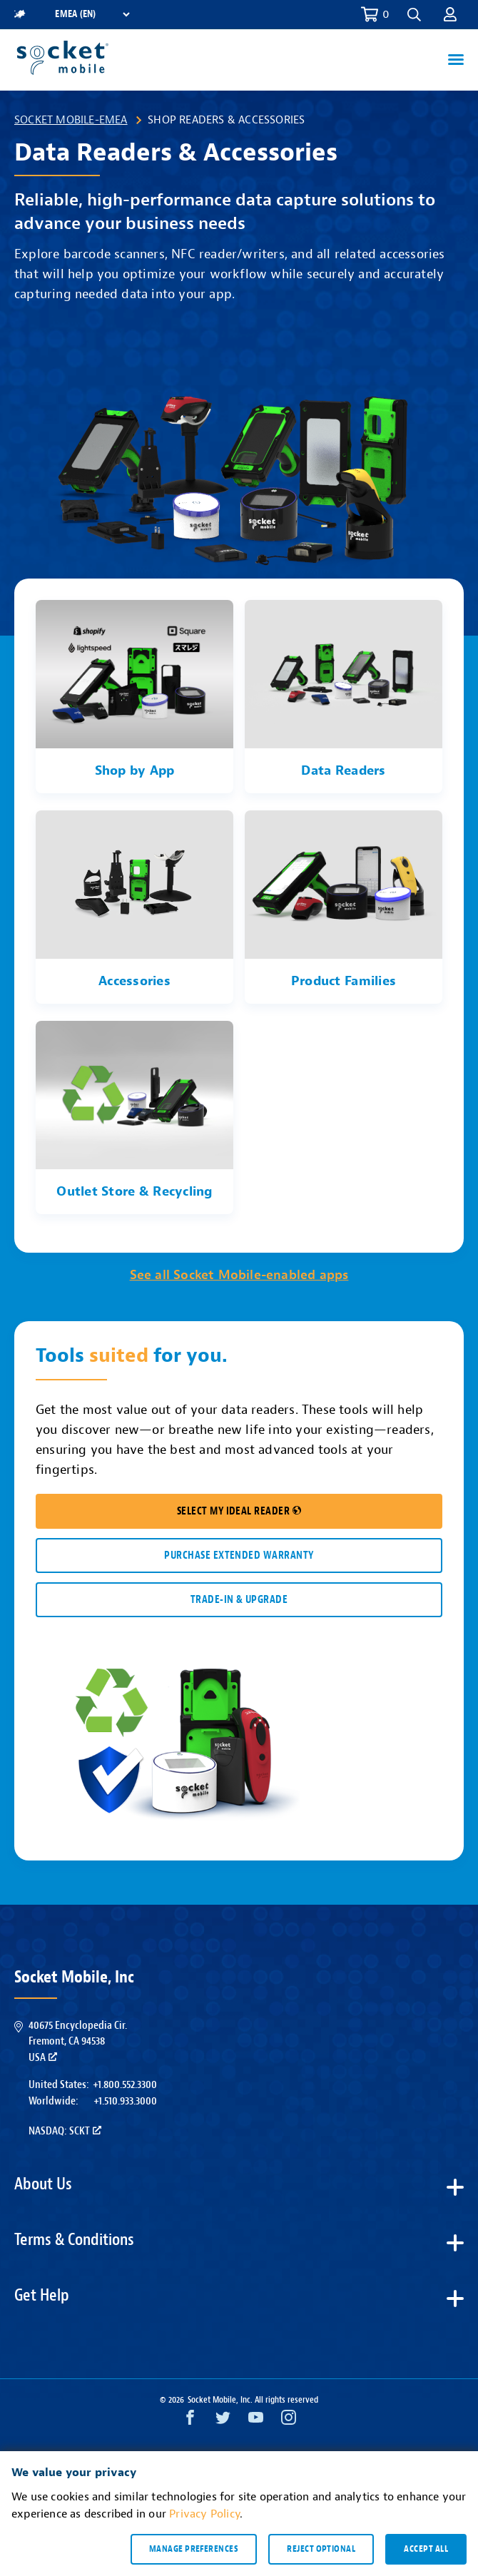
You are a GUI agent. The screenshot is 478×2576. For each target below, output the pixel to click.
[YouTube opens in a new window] (255, 2421)
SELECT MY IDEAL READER (239, 1511)
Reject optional (321, 2549)
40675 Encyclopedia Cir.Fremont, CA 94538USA (78, 2041)
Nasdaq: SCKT (65, 2131)
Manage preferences (193, 2549)
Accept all (426, 2549)
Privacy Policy (204, 2514)
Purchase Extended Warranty (238, 1555)
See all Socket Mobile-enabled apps (239, 1275)
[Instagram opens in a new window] (288, 2421)
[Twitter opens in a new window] (222, 2421)
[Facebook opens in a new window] (190, 2421)
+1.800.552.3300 (125, 2084)
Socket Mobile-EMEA (71, 120)
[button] (414, 14)
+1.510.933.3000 (125, 2101)
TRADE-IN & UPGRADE (239, 1600)
